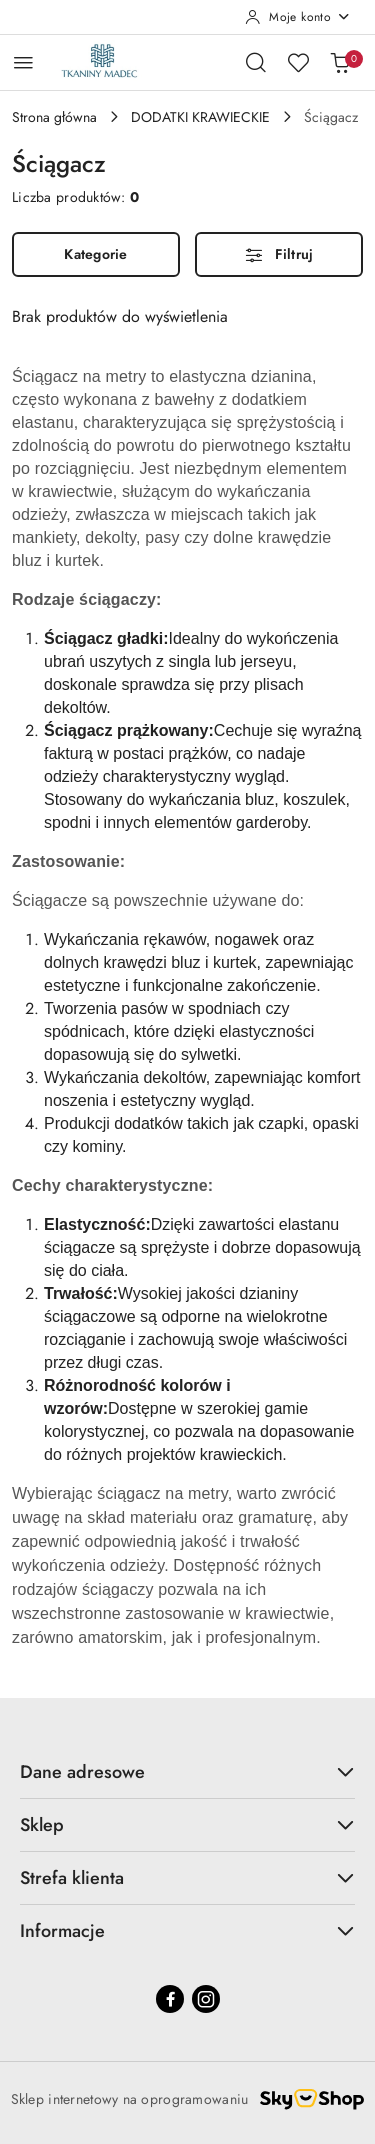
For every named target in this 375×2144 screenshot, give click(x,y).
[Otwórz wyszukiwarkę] (256, 62)
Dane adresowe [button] (187, 1772)
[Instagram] (206, 1999)
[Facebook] (170, 1999)
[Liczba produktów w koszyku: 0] (340, 62)
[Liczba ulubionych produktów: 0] (298, 62)
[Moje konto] (298, 17)
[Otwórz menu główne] (23, 62)
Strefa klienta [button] (187, 1878)
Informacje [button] (187, 1931)
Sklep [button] (187, 1825)
